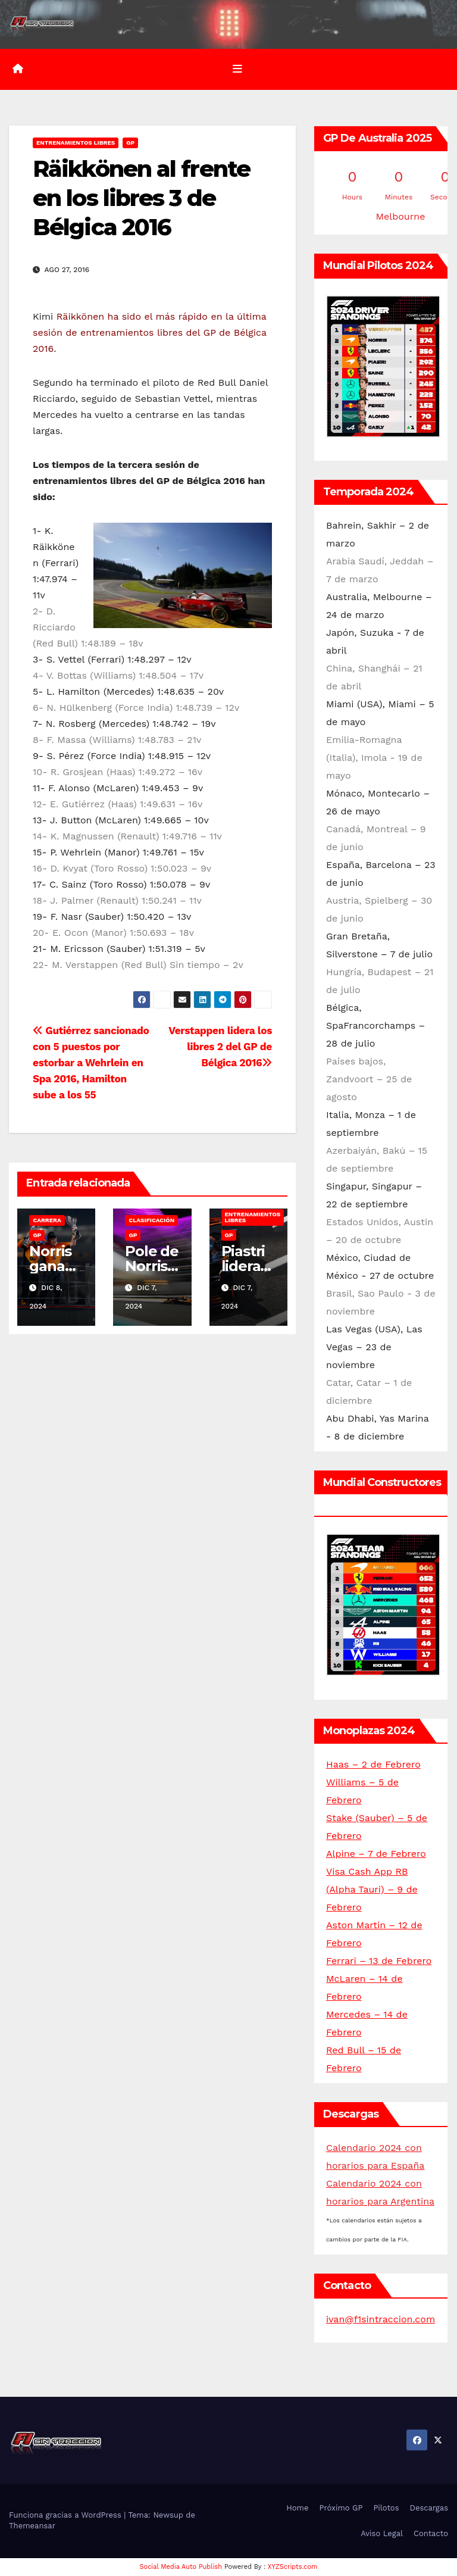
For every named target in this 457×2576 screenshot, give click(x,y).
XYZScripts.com (293, 2567)
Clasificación (151, 1220)
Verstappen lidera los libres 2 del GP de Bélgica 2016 (220, 1047)
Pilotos (386, 2507)
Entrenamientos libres (75, 142)
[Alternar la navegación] (237, 69)
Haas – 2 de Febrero (373, 1764)
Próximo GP (340, 2507)
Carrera (47, 1220)
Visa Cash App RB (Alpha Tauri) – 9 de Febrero (372, 1889)
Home (297, 2507)
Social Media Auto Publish (181, 2567)
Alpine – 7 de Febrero (376, 1853)
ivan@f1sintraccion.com (380, 2319)
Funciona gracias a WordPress (66, 2515)
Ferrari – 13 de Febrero (378, 1960)
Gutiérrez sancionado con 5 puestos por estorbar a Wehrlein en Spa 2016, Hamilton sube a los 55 (91, 1063)
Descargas (429, 2507)
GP (130, 142)
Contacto (431, 2533)
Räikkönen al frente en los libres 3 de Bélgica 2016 (141, 198)
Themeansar (32, 2525)
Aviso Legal (382, 2533)
